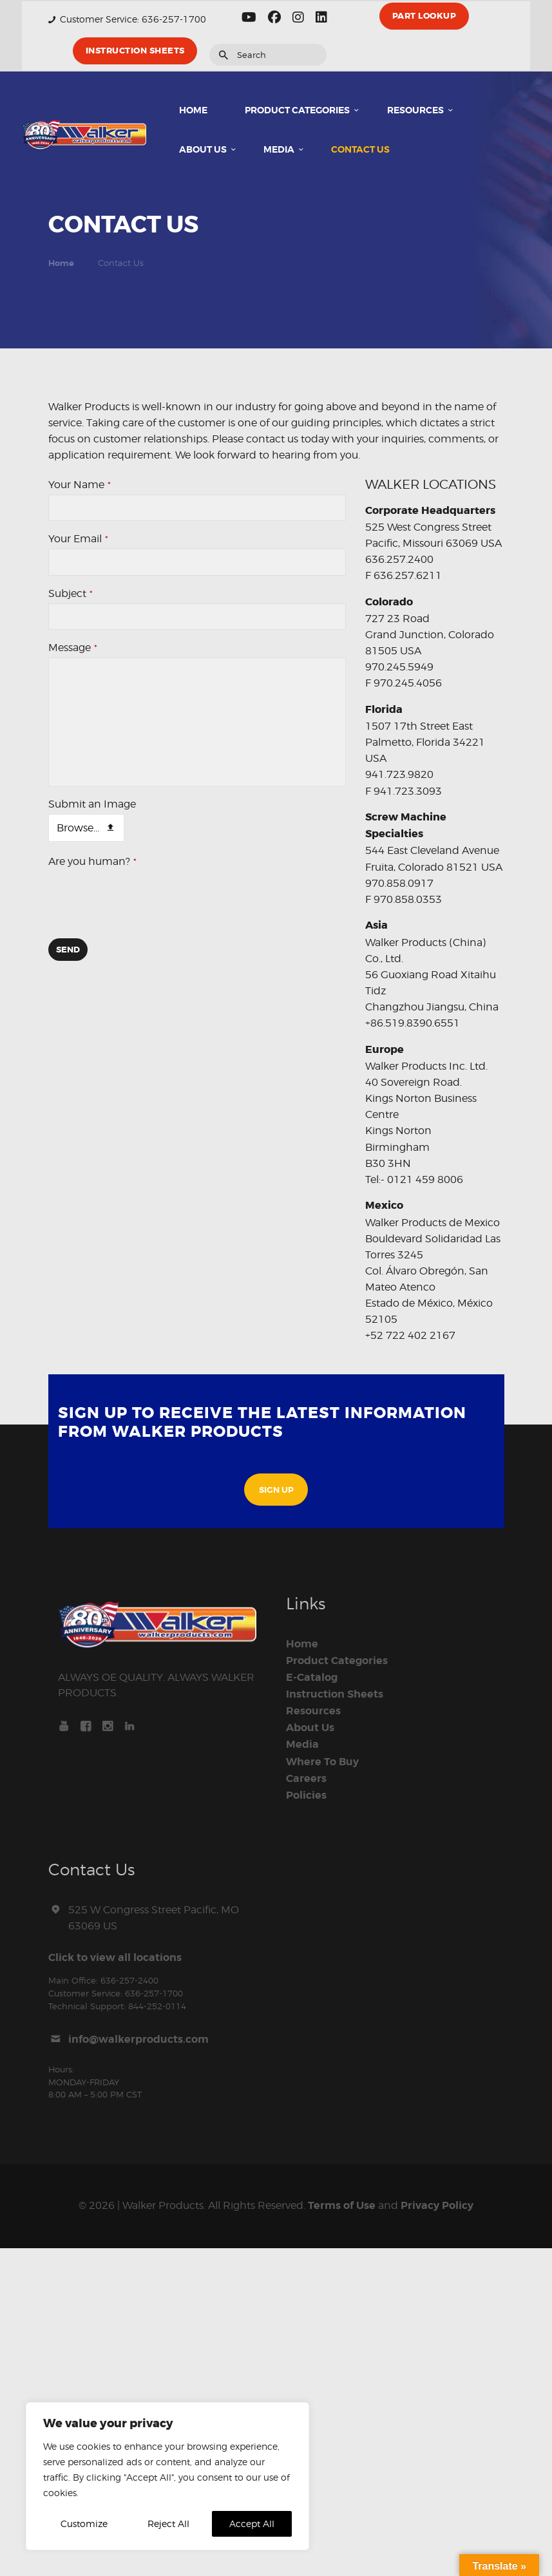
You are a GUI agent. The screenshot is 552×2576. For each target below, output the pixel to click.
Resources (313, 1711)
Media (302, 1744)
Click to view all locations (115, 1957)
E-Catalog (312, 1677)
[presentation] (146, 904)
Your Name (79, 484)
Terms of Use (342, 2205)
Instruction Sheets (334, 1694)
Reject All (168, 2523)
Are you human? (92, 861)
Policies (306, 1795)
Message (72, 647)
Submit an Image (92, 804)
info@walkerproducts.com (138, 2039)
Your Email (78, 539)
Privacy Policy (437, 2205)
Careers (306, 1778)
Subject (70, 593)
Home (61, 263)
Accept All (251, 2523)
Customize (84, 2523)
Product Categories (337, 1660)
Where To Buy (322, 1762)
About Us (310, 1727)
